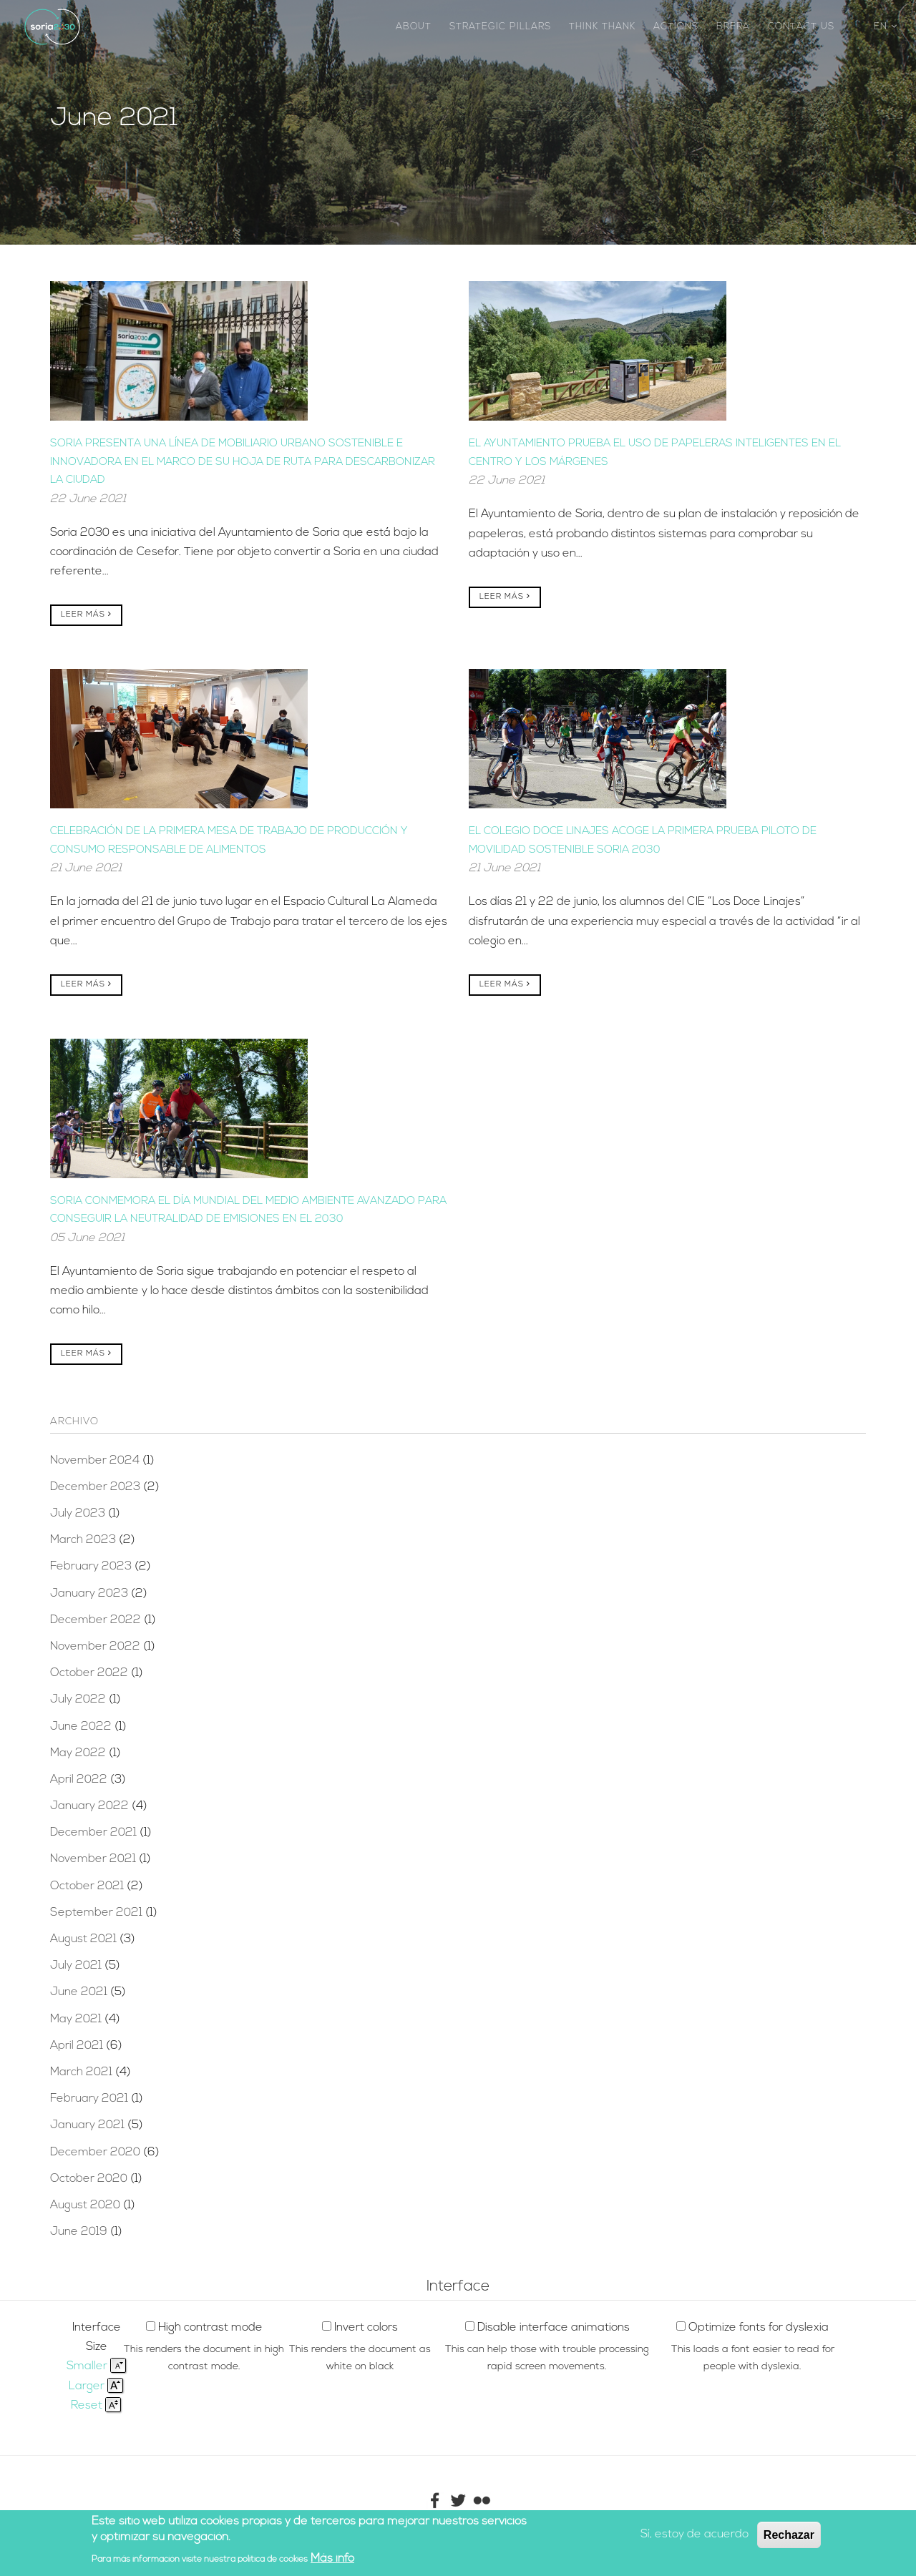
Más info (332, 2559)
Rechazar (789, 2535)
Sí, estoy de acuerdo (694, 2534)
